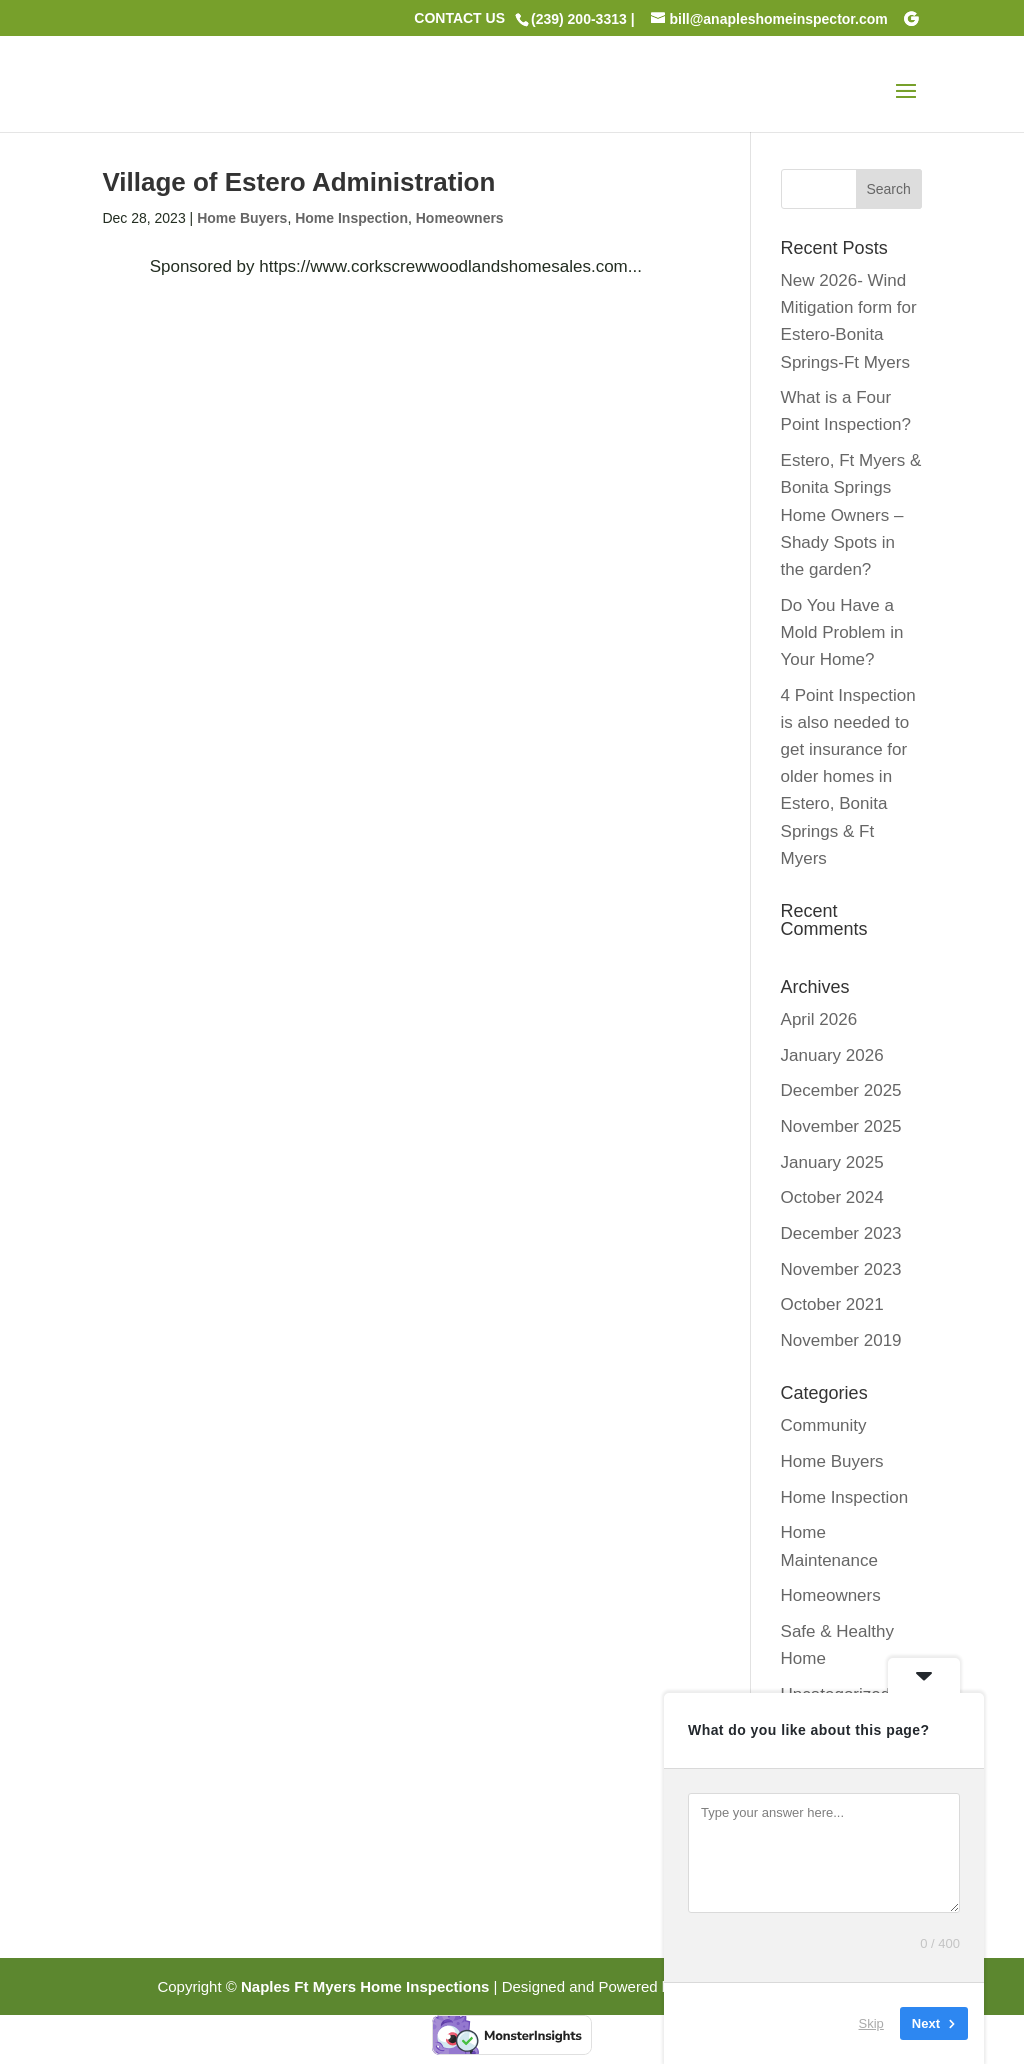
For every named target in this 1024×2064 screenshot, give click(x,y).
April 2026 (819, 1019)
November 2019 (841, 1340)
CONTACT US (459, 18)
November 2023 (841, 1269)
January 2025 (832, 1162)
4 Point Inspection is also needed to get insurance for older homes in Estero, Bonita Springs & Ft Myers (848, 777)
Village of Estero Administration (298, 182)
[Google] (911, 19)
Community (824, 1425)
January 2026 (832, 1055)
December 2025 (841, 1090)
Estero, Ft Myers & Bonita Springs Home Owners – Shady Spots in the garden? (851, 515)
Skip (871, 2023)
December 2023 (841, 1233)
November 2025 (841, 1126)
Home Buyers (242, 218)
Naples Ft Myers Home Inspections (365, 1986)
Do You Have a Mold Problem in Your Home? (842, 632)
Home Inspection (351, 218)
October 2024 (832, 1197)
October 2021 (832, 1304)
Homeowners (460, 218)
